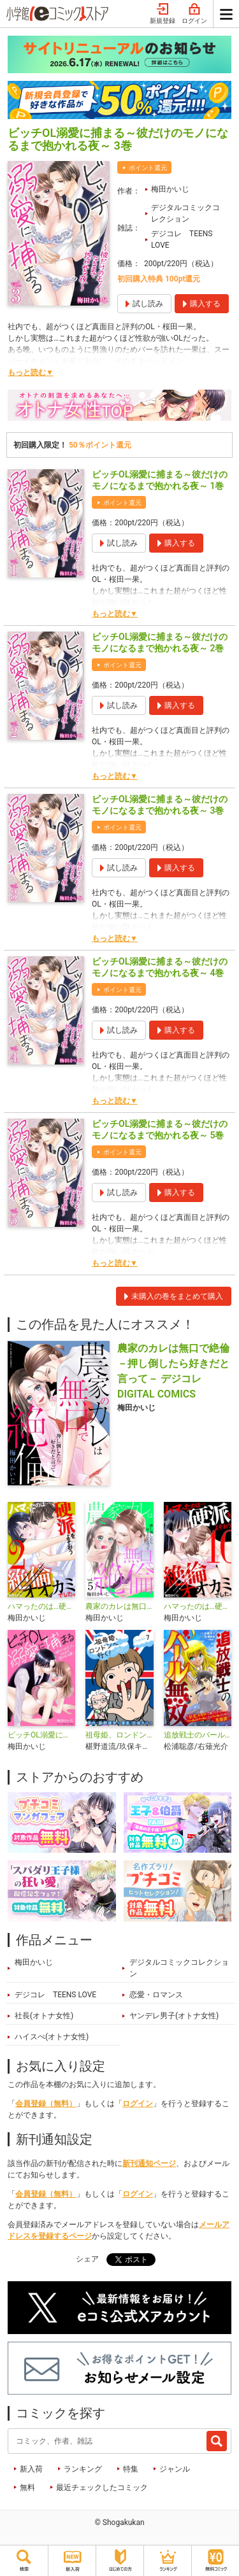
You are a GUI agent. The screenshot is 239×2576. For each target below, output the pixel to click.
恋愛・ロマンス (156, 1994)
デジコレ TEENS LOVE (182, 239)
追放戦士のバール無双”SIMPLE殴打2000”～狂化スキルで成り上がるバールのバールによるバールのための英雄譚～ (197, 1734)
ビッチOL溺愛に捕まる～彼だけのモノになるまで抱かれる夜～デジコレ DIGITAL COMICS (41, 1734)
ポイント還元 (148, 167)
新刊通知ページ (149, 2163)
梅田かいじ (170, 189)
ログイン (194, 14)
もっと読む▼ (31, 372)
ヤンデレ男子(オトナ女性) (174, 2015)
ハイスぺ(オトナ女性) (52, 2036)
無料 (27, 2487)
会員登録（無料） (45, 2103)
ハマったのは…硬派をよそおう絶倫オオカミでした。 (197, 1606)
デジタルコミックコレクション (185, 213)
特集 (130, 2469)
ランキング (83, 2469)
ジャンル (174, 2469)
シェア (87, 2258)
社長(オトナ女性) (44, 2015)
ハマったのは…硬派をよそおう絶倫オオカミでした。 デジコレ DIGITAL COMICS (41, 1606)
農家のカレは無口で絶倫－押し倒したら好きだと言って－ (119, 1606)
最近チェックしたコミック (102, 2487)
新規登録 (162, 14)
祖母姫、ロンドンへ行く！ (119, 1734)
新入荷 (31, 2469)
